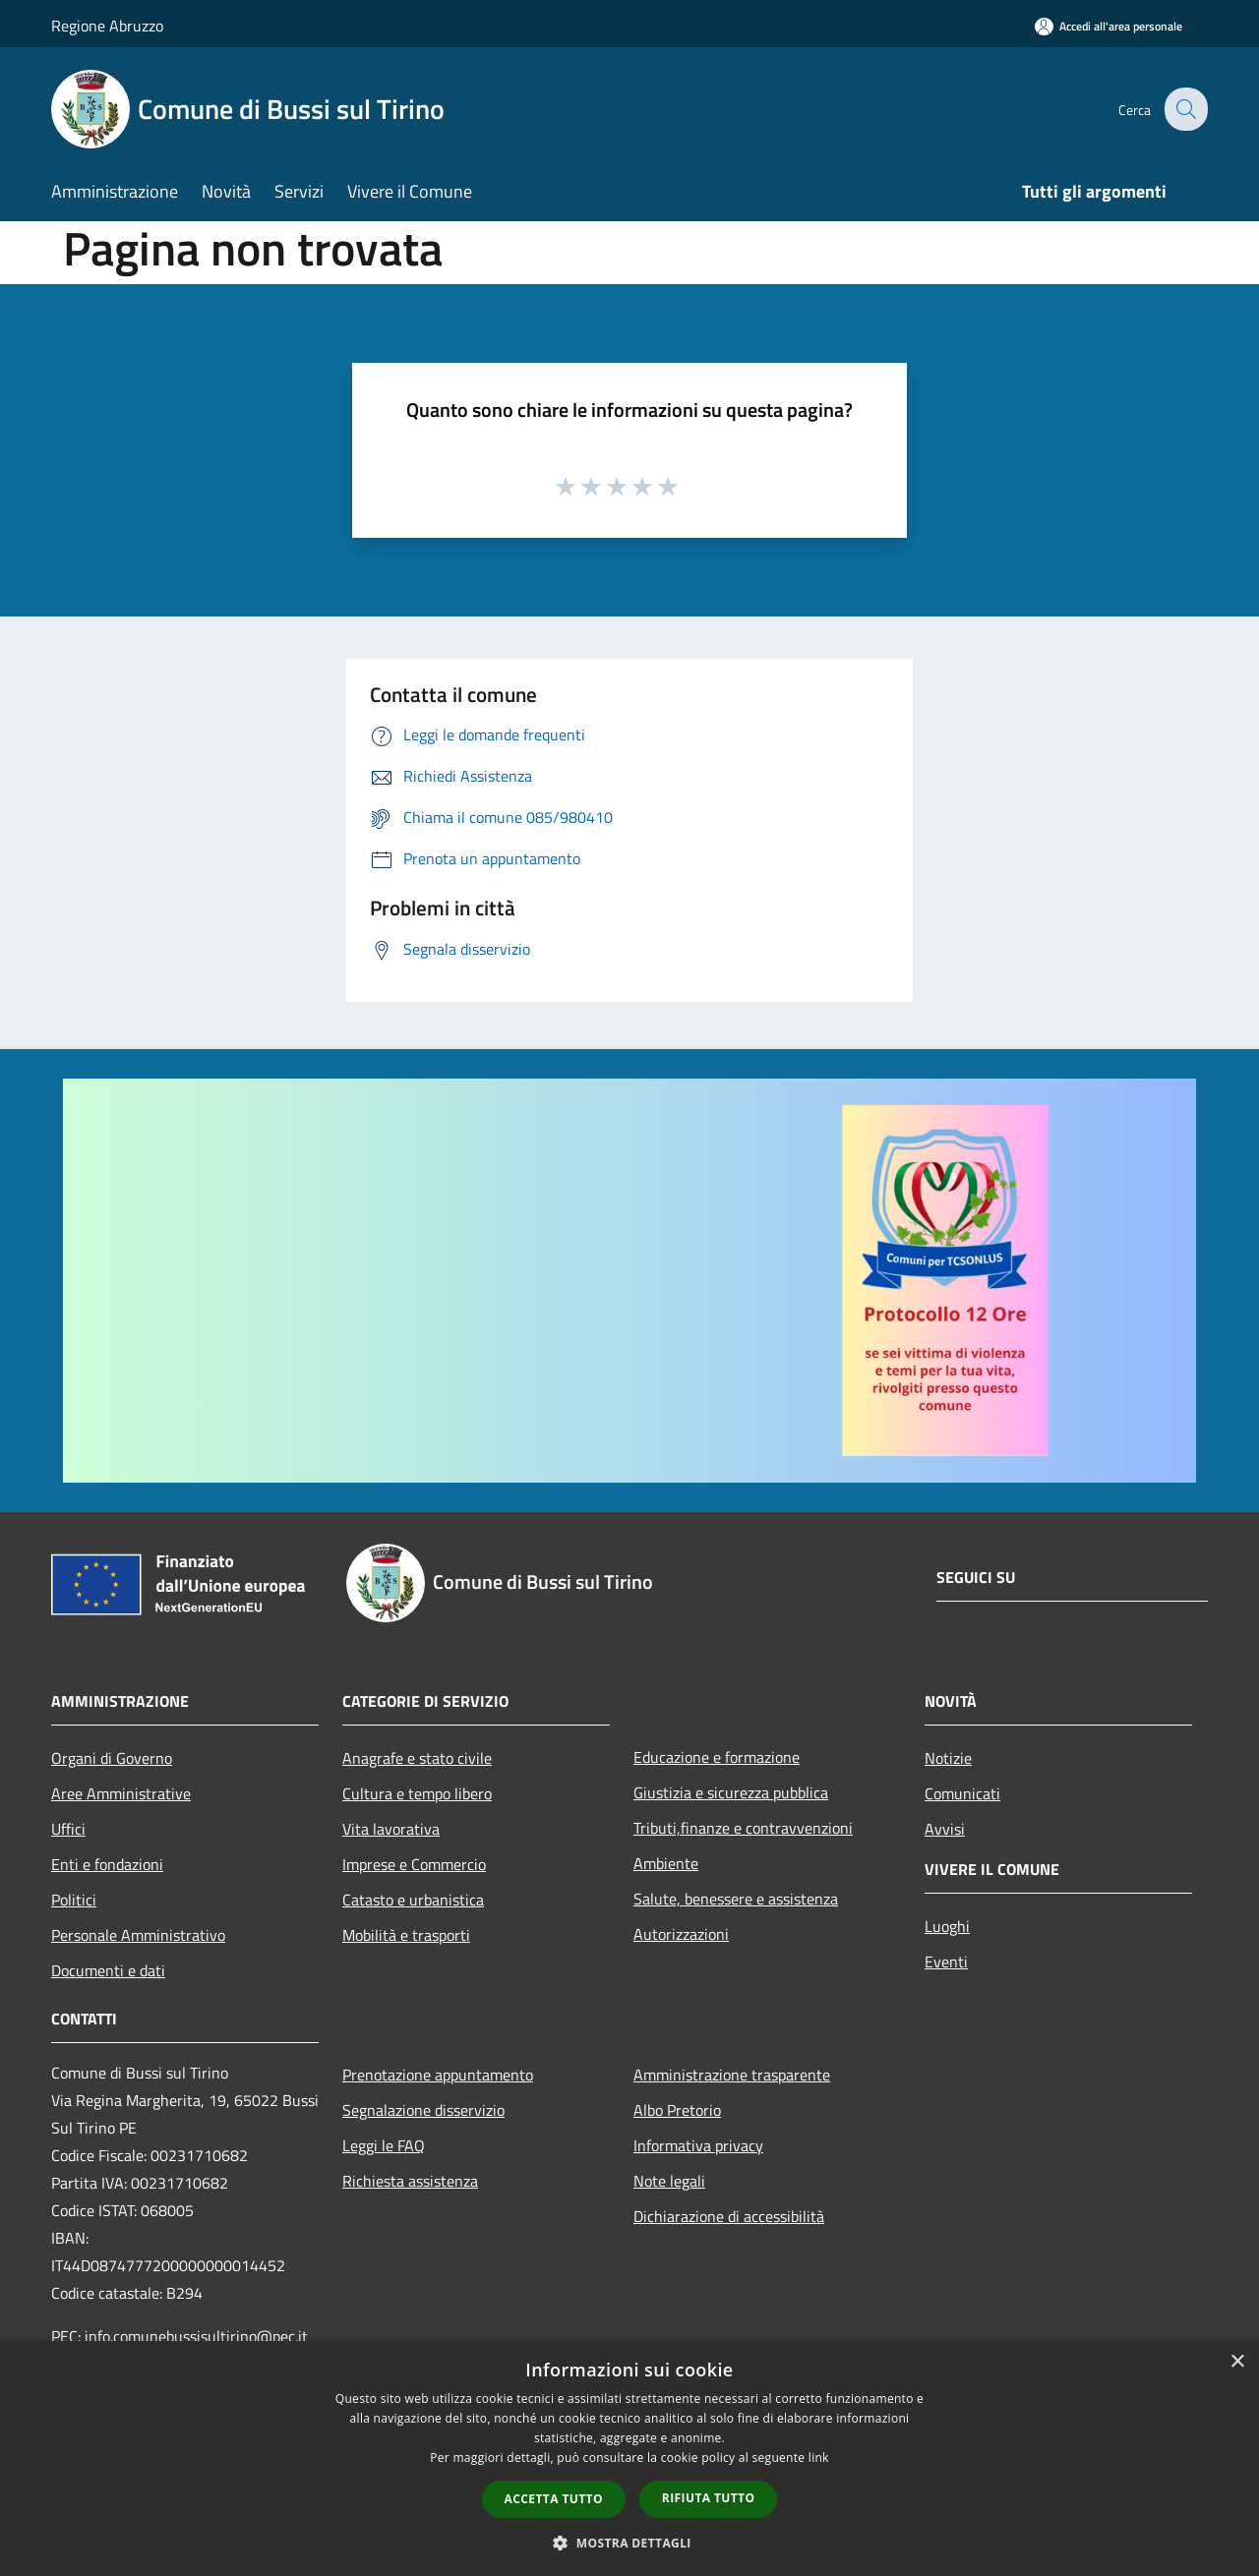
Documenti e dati (108, 1970)
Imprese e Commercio (414, 1864)
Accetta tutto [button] (554, 2498)
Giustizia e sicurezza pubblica (730, 1792)
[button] (629, 2542)
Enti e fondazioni (107, 1864)
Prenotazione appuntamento (437, 2074)
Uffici (68, 1829)
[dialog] (629, 2458)
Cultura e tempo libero (417, 1793)
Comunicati (962, 1793)
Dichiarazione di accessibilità (728, 2216)
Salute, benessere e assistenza (735, 1898)
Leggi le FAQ (383, 2145)
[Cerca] (1184, 109)
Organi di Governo (111, 1758)
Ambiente (665, 1863)
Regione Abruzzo (107, 25)
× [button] (1236, 2362)
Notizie (948, 1758)
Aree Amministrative (121, 1793)
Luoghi (947, 1926)
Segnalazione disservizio (423, 2110)
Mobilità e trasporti (406, 1935)
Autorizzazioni (681, 1934)
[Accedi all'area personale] (1108, 26)
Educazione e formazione (716, 1757)
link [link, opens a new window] (819, 2457)
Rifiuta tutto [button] (708, 2497)
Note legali (669, 2181)
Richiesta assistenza (410, 2181)
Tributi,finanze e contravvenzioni (743, 1828)
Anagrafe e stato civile (417, 1758)
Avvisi (945, 1829)
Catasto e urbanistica (413, 1899)
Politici (73, 1899)
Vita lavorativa (391, 1829)
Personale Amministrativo (138, 1935)
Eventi (946, 1961)
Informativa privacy (698, 2145)
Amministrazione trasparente (731, 2074)
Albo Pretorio (677, 2110)
